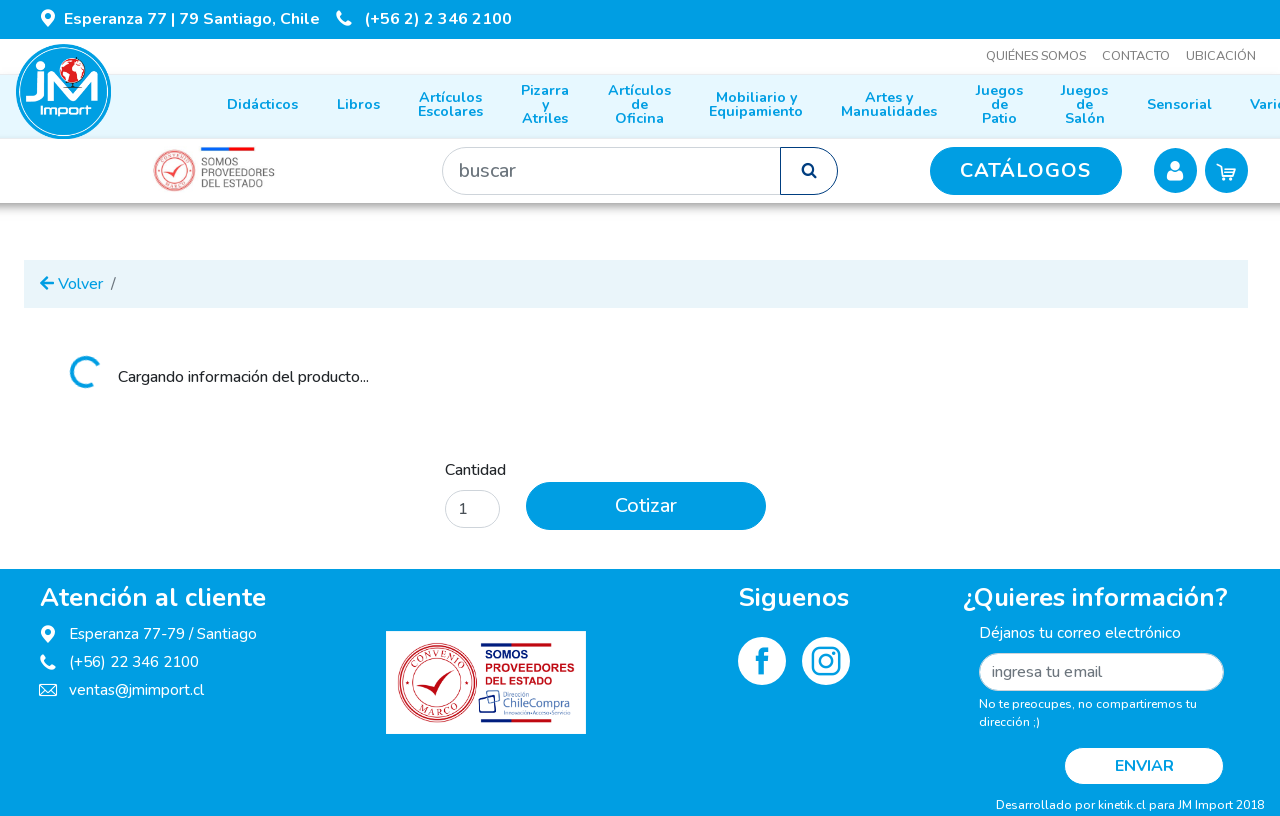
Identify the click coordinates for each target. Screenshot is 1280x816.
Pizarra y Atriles (545, 105)
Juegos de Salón (1084, 105)
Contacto (1136, 56)
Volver (71, 284)
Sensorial (1179, 104)
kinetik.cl (1122, 805)
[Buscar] (611, 171)
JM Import (1205, 805)
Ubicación (1221, 56)
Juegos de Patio (999, 105)
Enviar (1144, 766)
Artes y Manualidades (889, 104)
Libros (358, 104)
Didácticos (262, 104)
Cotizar (646, 505)
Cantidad (475, 470)
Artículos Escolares (450, 104)
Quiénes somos (1036, 56)
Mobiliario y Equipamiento (756, 104)
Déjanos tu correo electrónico (1080, 633)
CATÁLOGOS (1025, 170)
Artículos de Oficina (639, 105)
